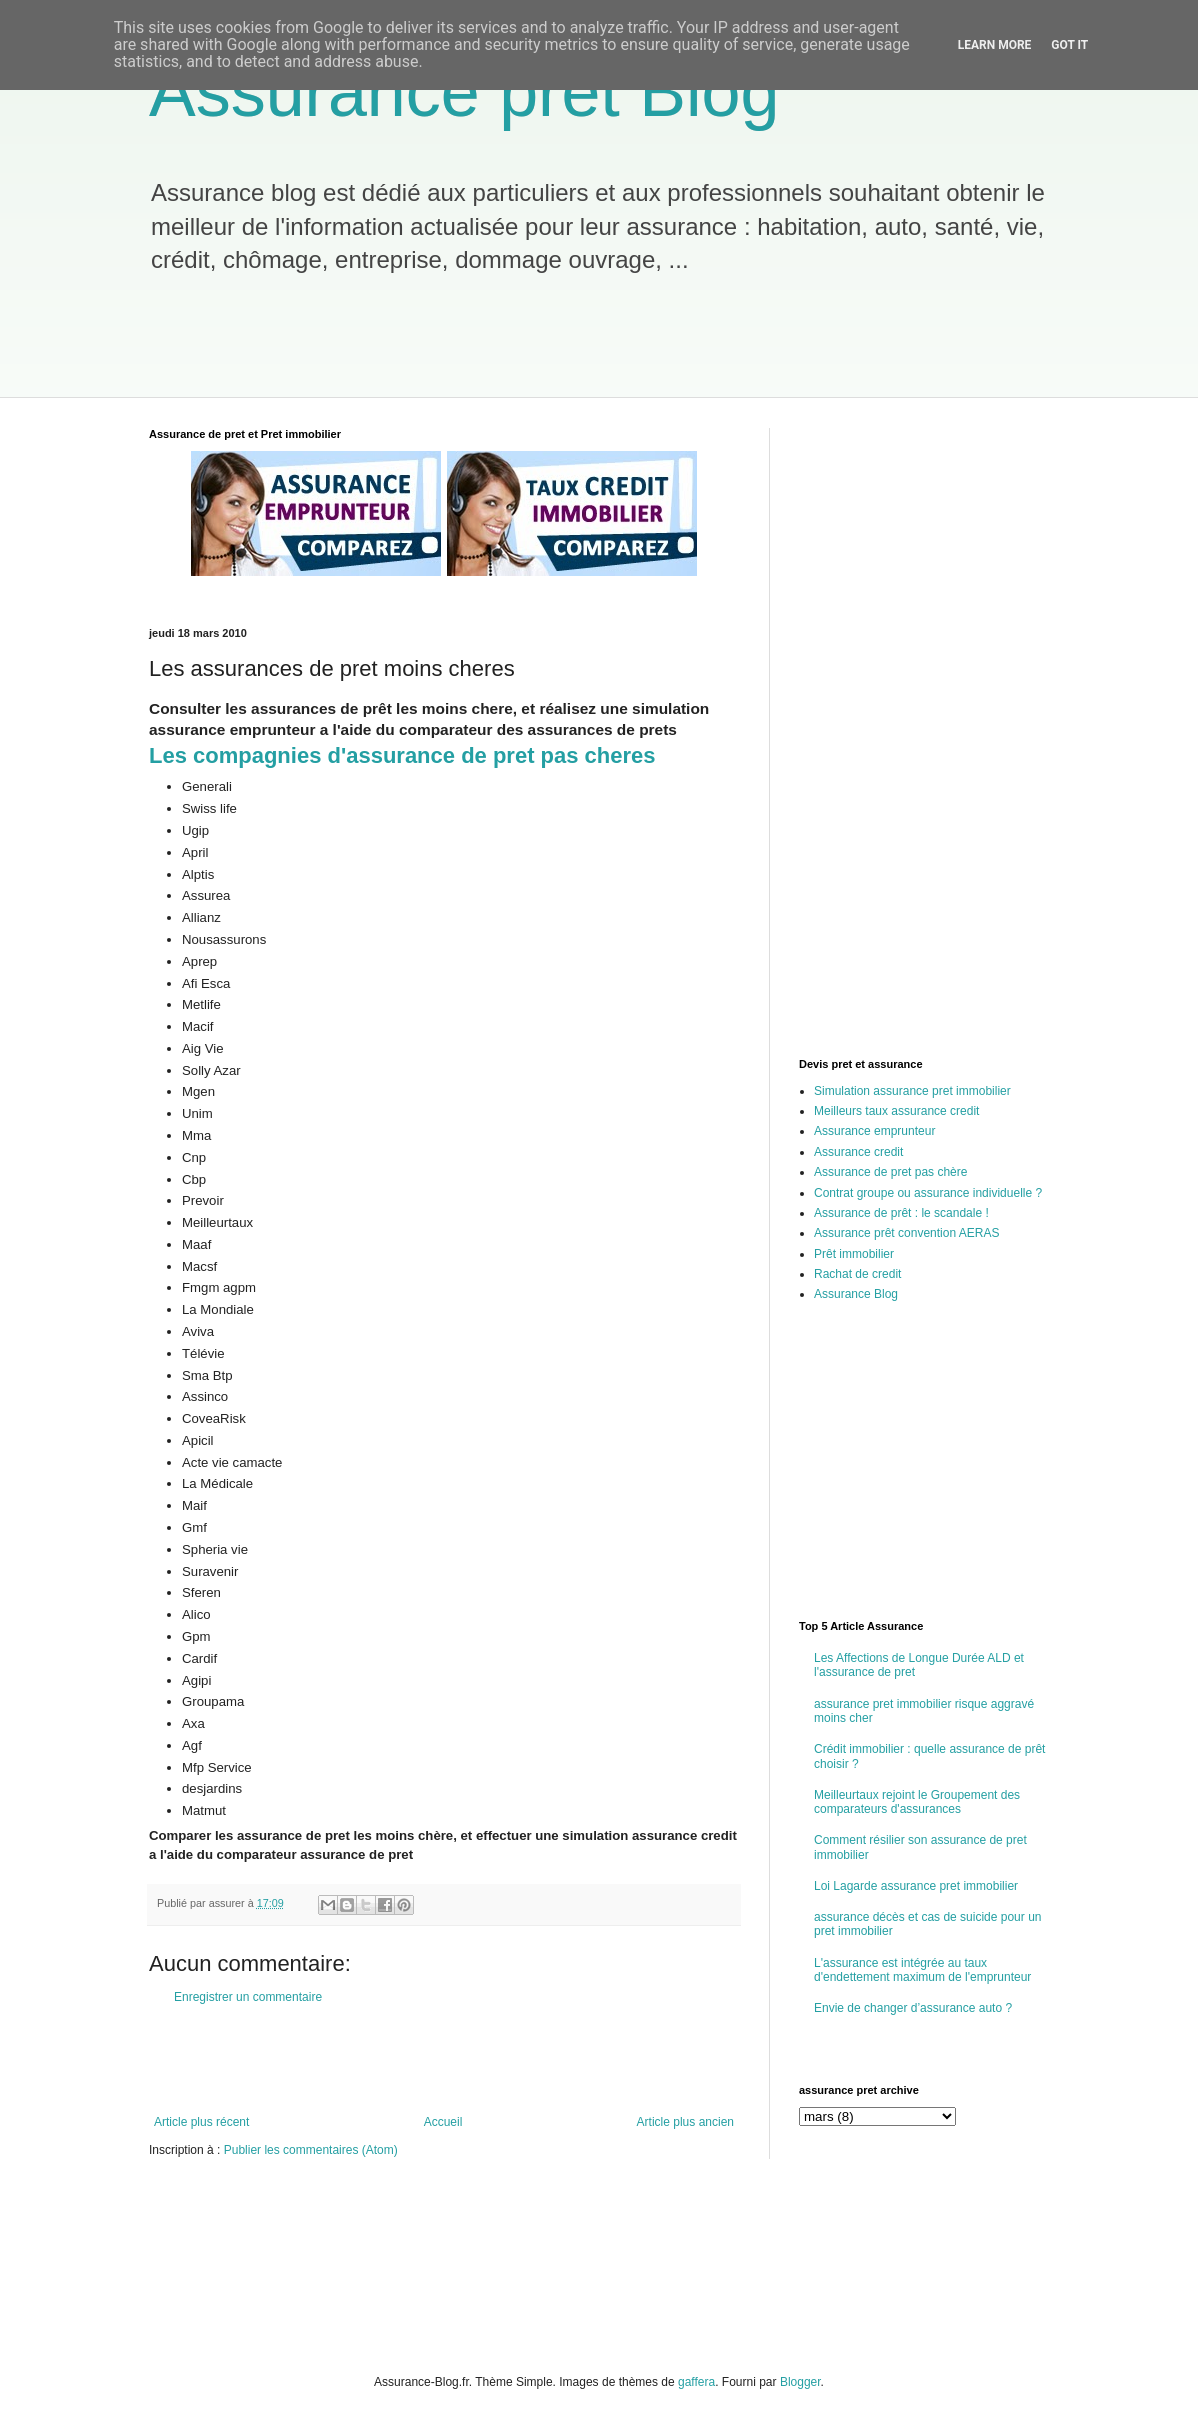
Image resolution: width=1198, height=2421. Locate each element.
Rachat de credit (857, 1274)
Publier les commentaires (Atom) (311, 2150)
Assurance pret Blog (464, 92)
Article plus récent (201, 2122)
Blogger (800, 2382)
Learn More (995, 45)
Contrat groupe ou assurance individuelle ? (928, 1193)
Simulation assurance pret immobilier (912, 1091)
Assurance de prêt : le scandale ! (901, 1213)
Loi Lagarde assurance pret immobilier (916, 1886)
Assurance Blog (856, 1294)
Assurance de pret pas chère (890, 1172)
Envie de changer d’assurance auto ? (913, 2008)
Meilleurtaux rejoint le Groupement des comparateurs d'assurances (917, 1802)
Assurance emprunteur (874, 1131)
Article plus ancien (685, 2122)
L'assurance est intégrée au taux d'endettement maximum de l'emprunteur (922, 1970)
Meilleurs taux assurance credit (896, 1111)
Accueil (443, 2122)
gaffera (696, 2382)
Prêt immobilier (854, 1254)
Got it (1069, 45)
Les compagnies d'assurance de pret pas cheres (402, 755)
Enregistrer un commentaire (248, 1997)
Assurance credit (858, 1152)
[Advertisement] (498, 347)
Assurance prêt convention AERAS (906, 1233)
